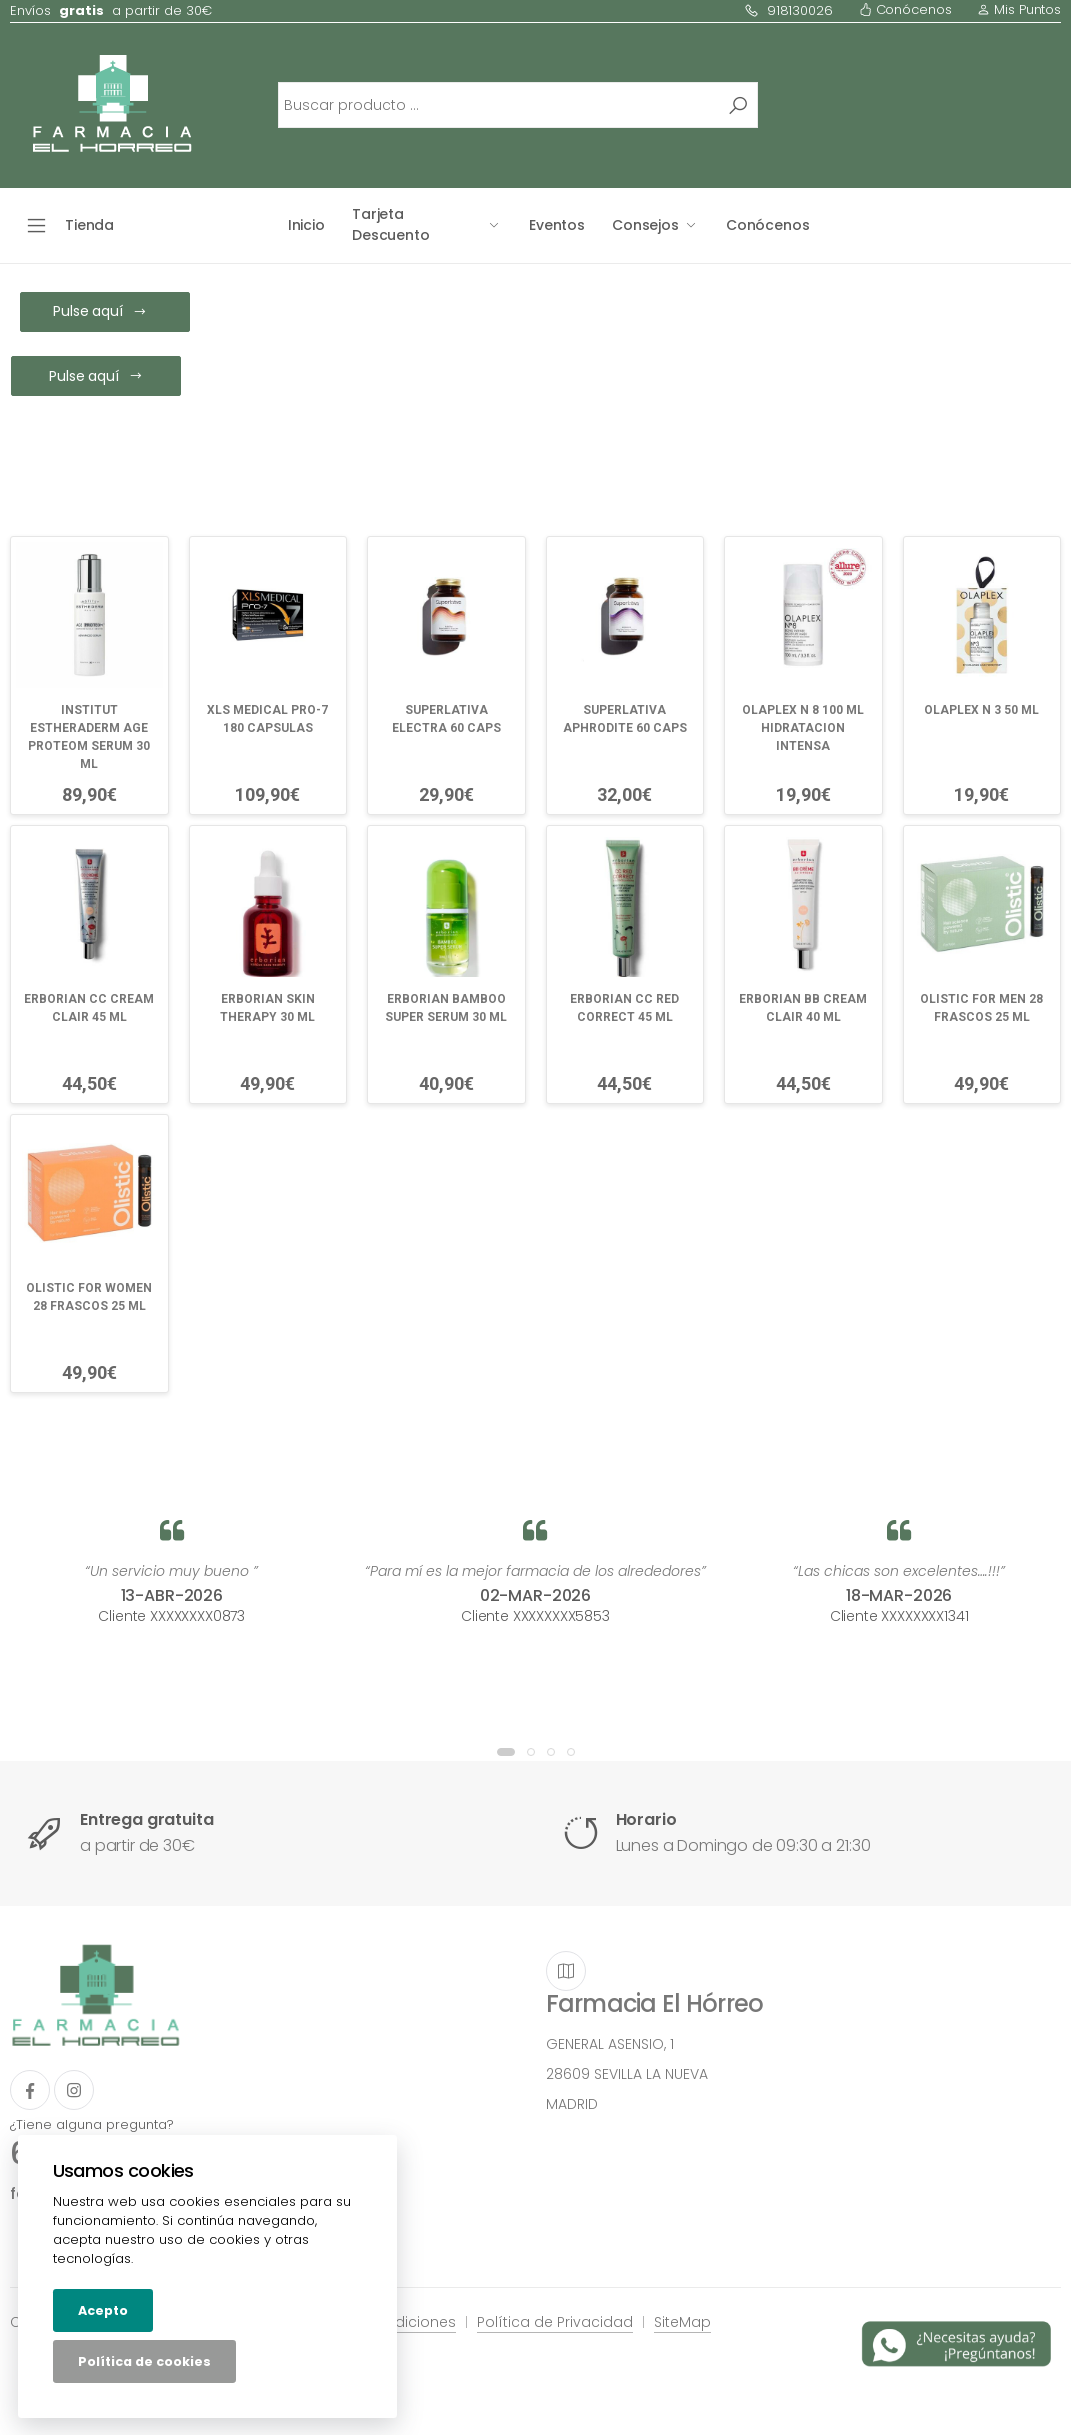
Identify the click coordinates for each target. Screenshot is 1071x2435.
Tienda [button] (89, 225)
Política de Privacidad (555, 2322)
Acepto (103, 2310)
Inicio (306, 225)
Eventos (557, 225)
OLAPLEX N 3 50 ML (981, 710)
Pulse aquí (99, 311)
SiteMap (682, 2322)
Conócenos (905, 9)
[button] (506, 1752)
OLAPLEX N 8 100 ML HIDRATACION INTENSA (803, 728)
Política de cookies (144, 2361)
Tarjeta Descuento (391, 224)
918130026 (788, 10)
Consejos (645, 225)
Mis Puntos (1019, 9)
